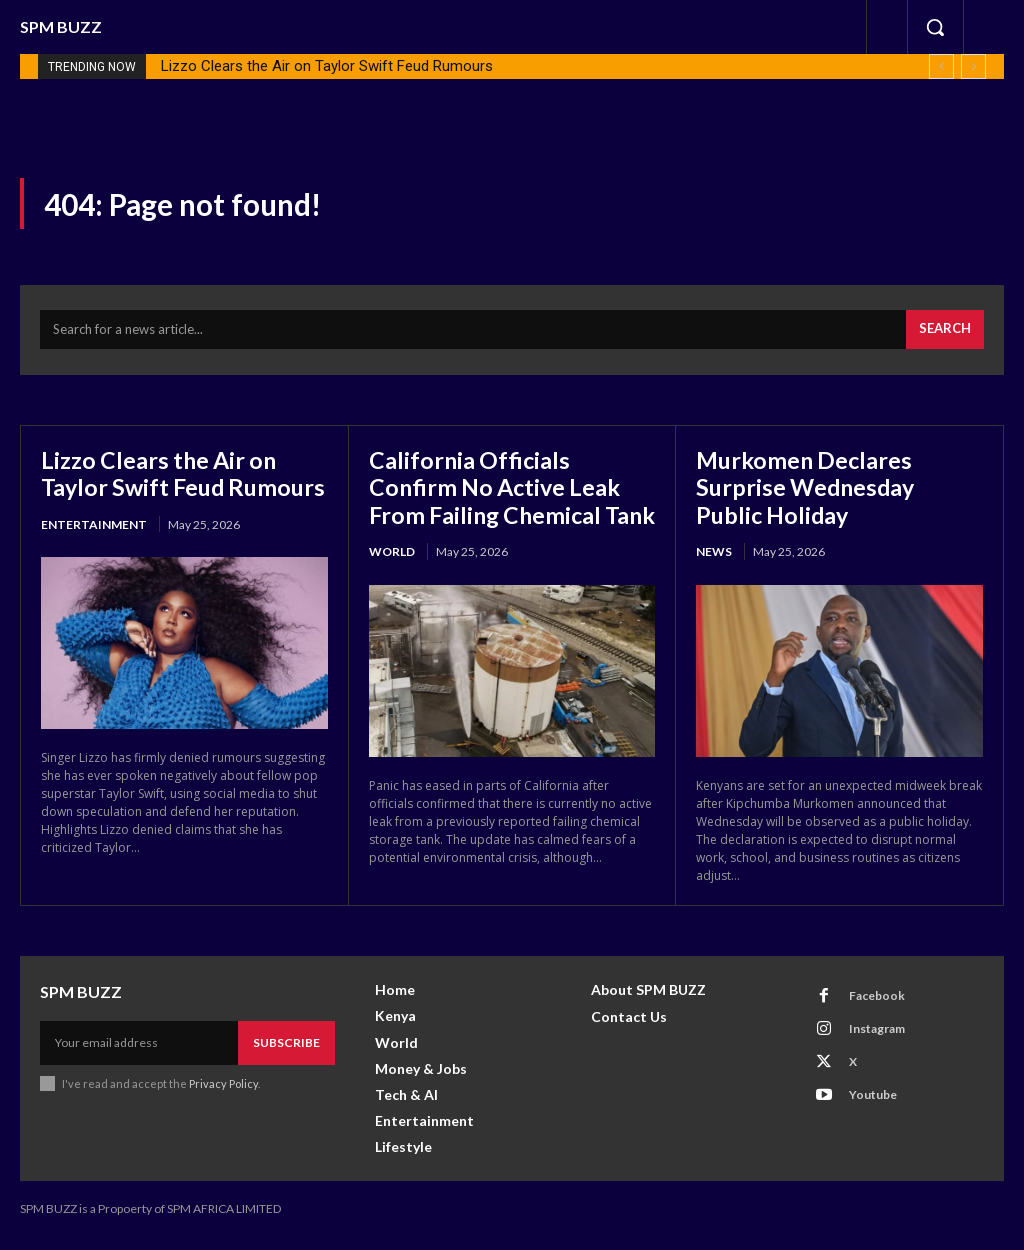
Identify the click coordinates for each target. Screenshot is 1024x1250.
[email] (139, 1056)
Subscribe (286, 1055)
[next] (973, 66)
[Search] (945, 333)
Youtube (872, 1106)
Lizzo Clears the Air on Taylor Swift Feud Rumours (327, 66)
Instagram (876, 1040)
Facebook (876, 1007)
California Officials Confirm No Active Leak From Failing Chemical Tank (499, 503)
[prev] (941, 66)
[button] (935, 27)
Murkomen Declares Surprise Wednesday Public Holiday (808, 489)
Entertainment (94, 554)
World (392, 582)
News (714, 554)
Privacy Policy (223, 1095)
